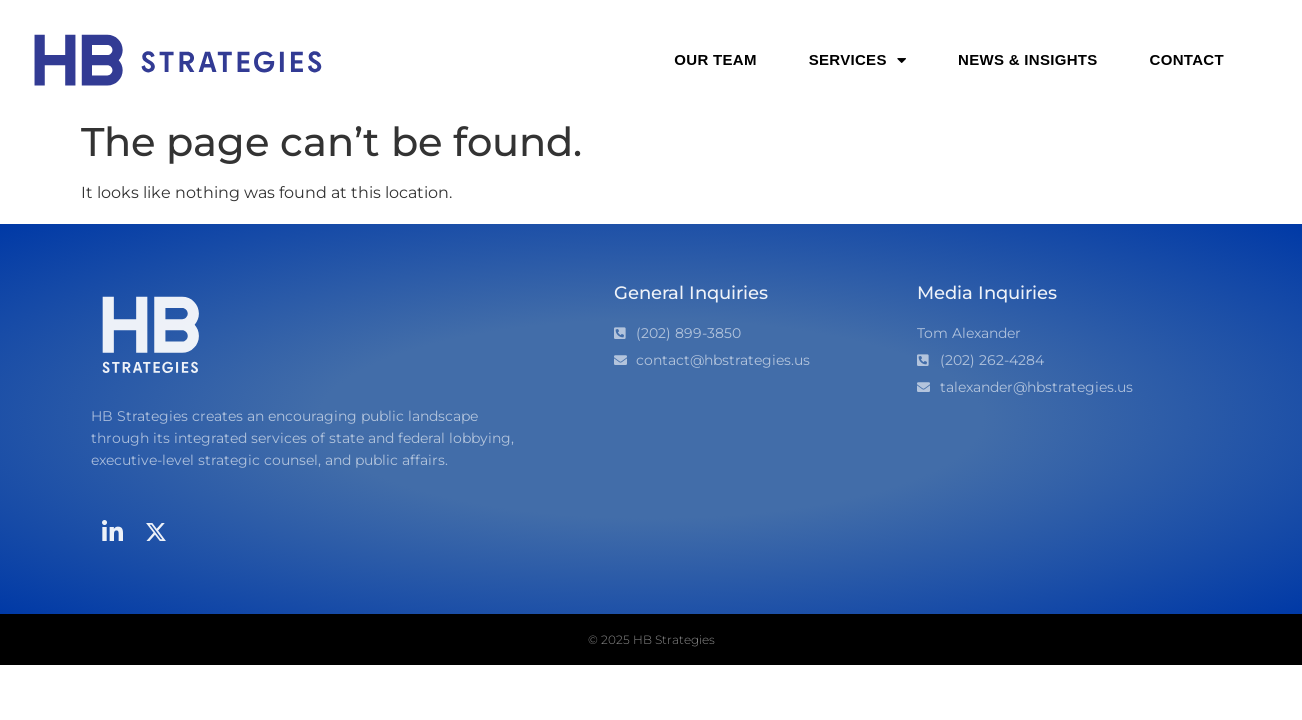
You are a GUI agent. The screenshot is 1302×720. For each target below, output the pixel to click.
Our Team (715, 59)
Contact (1187, 59)
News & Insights (1028, 59)
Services (857, 60)
